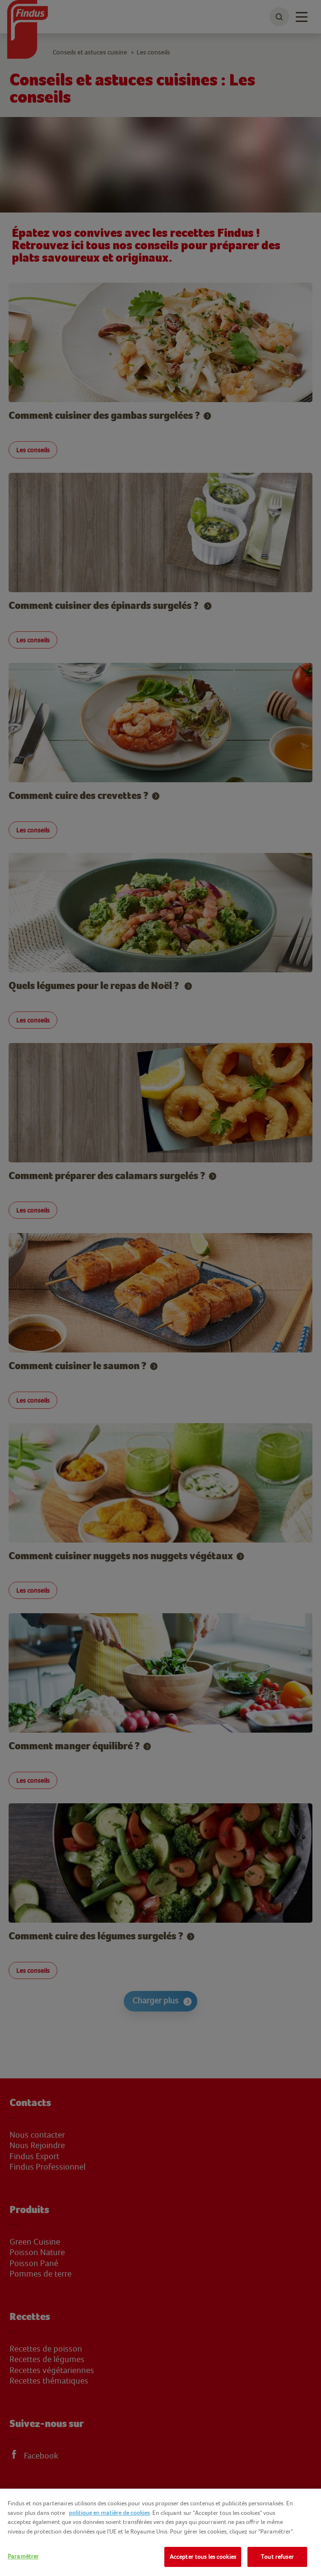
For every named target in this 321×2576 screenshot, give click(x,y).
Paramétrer (23, 2556)
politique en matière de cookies (109, 2512)
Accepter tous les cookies (203, 2556)
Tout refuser (277, 2556)
